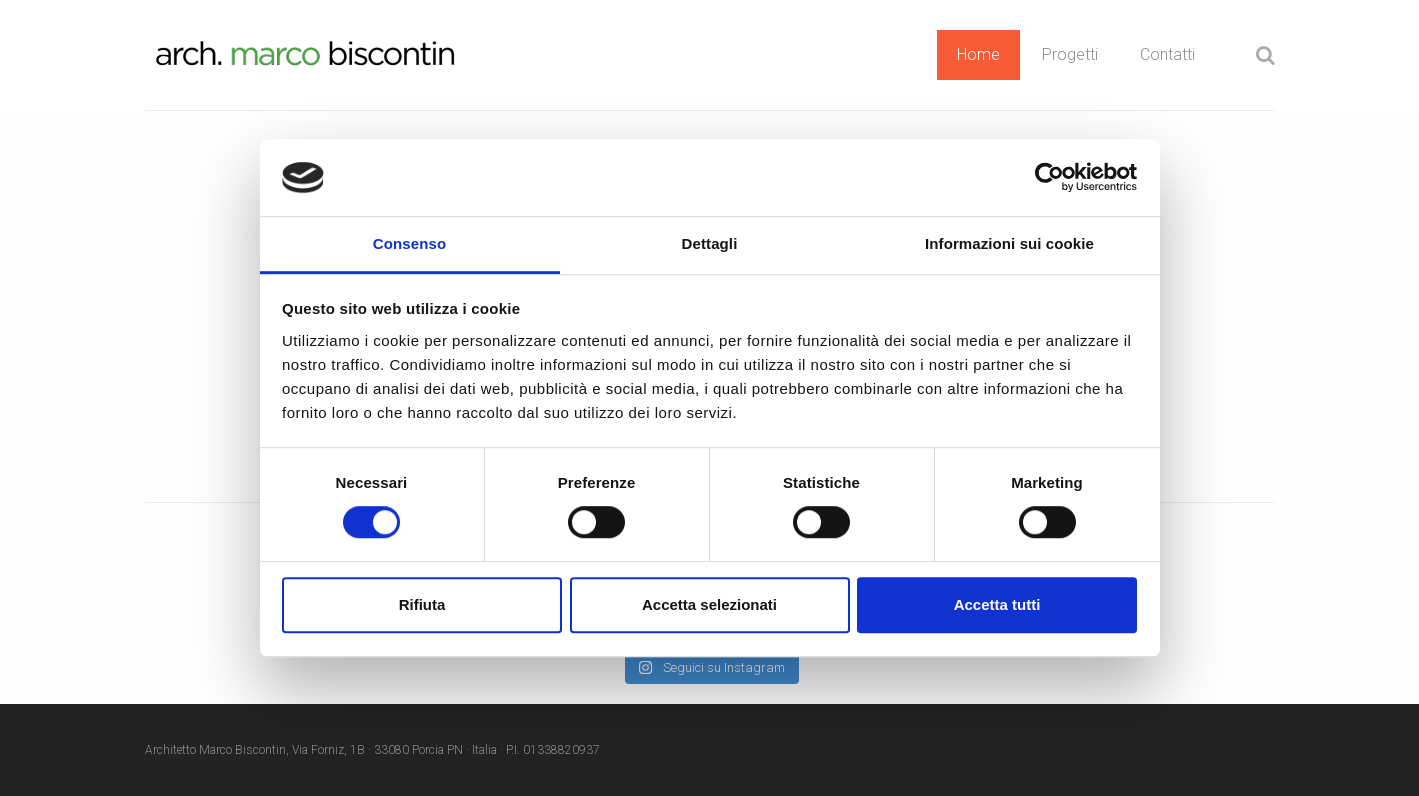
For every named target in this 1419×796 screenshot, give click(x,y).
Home (978, 54)
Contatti (1167, 54)
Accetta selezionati (709, 604)
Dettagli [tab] (710, 243)
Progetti (1070, 54)
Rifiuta (422, 604)
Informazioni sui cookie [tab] (1009, 243)
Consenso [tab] (409, 243)
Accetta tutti (997, 604)
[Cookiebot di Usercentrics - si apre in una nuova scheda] (1049, 178)
